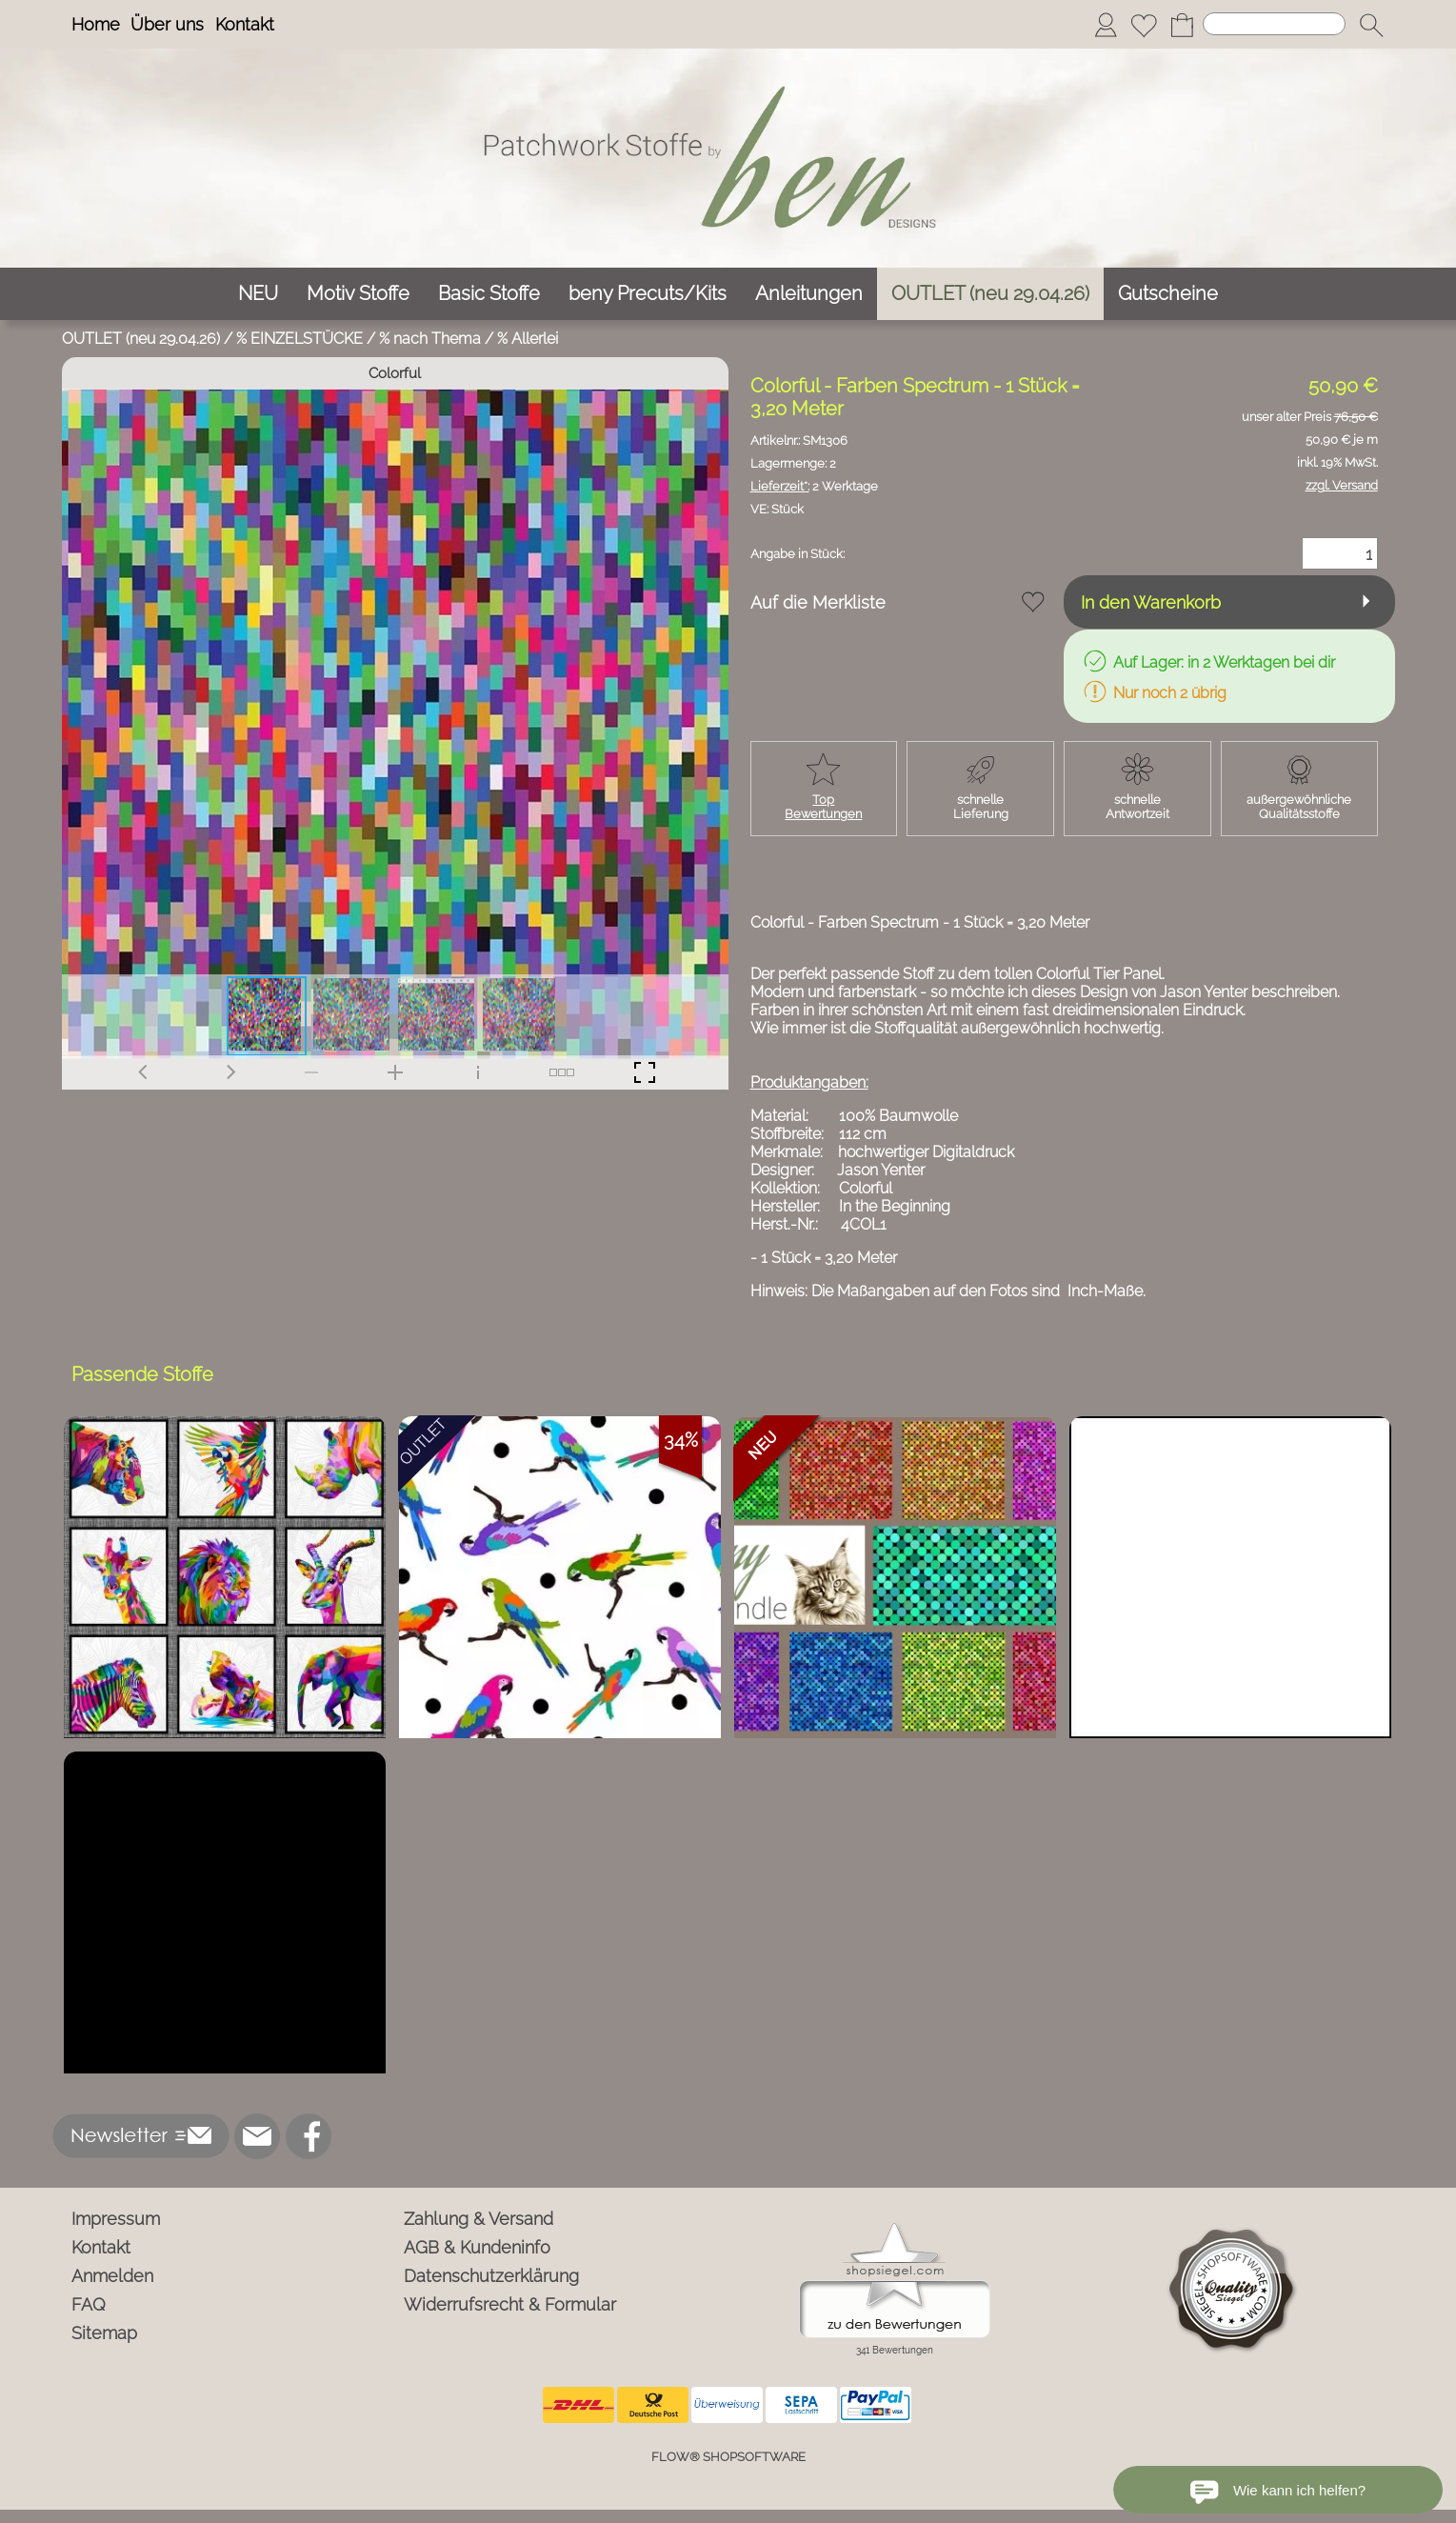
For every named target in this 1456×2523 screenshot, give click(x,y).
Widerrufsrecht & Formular (510, 2304)
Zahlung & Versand (478, 2219)
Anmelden (112, 2276)
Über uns (167, 24)
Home (95, 24)
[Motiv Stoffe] (358, 294)
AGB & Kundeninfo (477, 2247)
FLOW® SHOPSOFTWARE (728, 2457)
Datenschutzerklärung (491, 2276)
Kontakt (244, 24)
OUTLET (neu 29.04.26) (141, 339)
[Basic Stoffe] (489, 294)
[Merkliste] (1143, 24)
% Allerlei (527, 339)
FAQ (88, 2304)
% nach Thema (430, 339)
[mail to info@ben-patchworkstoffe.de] (257, 2136)
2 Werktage (814, 486)
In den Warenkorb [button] (1151, 602)
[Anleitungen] (809, 294)
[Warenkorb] (1181, 24)
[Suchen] (1274, 23)
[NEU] (258, 294)
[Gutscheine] (1168, 294)
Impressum (115, 2219)
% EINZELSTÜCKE (299, 339)
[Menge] (1340, 553)
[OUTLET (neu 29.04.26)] (990, 294)
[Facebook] (308, 2136)
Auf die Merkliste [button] (818, 602)
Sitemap (104, 2333)
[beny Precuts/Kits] (647, 294)
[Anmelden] (1105, 24)
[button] (1371, 24)
